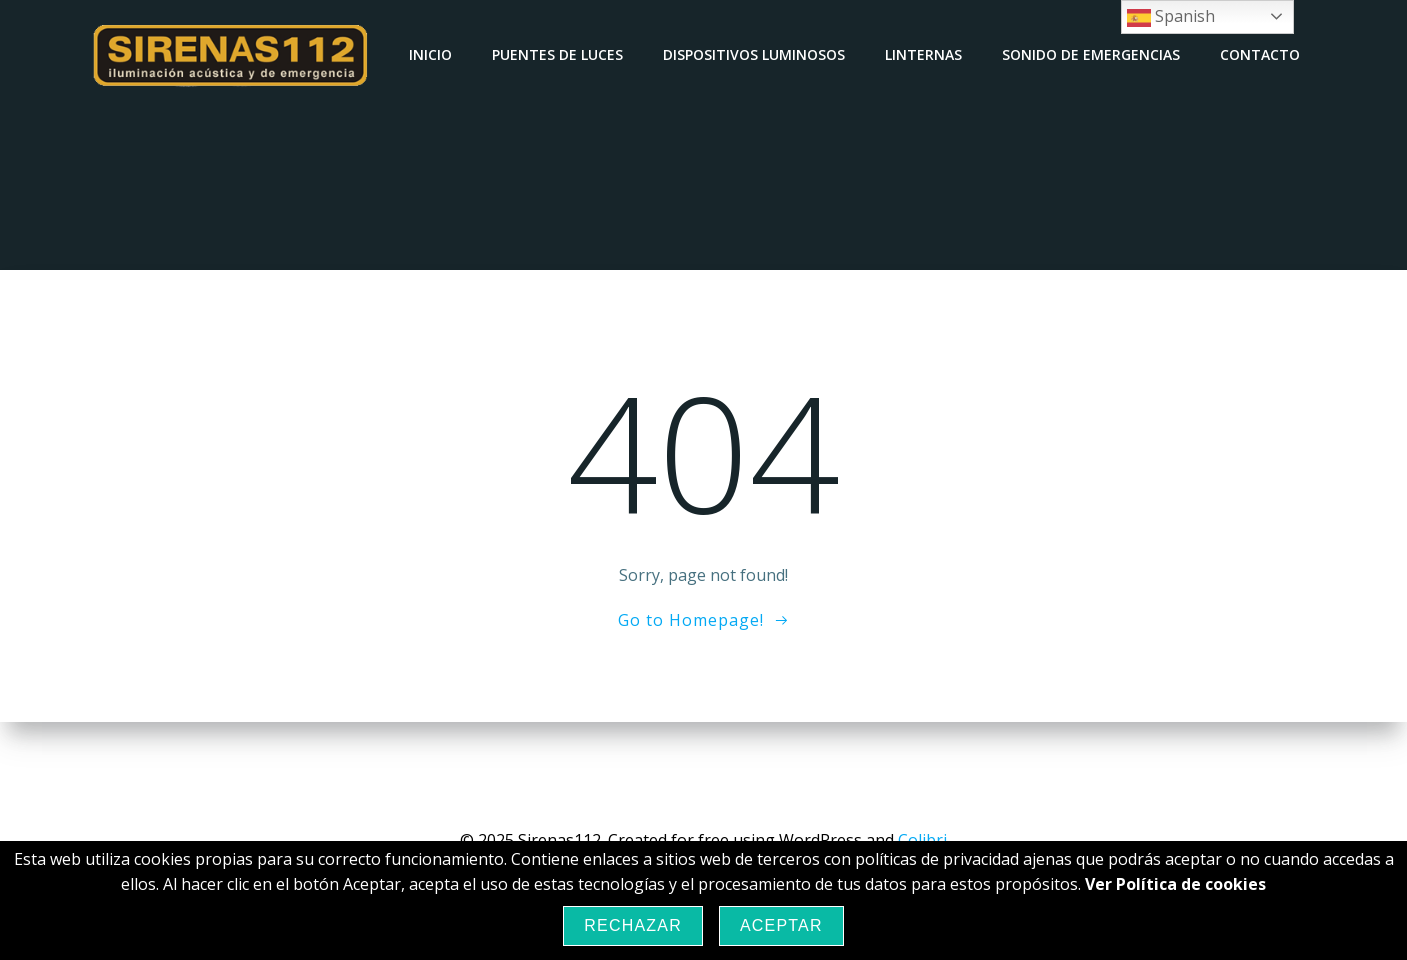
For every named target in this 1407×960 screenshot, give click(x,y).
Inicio (430, 54)
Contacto (1260, 54)
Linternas (923, 54)
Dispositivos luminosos (754, 54)
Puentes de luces (557, 54)
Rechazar (633, 925)
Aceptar (781, 925)
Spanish (1171, 17)
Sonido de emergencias (1091, 54)
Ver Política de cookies (1175, 884)
